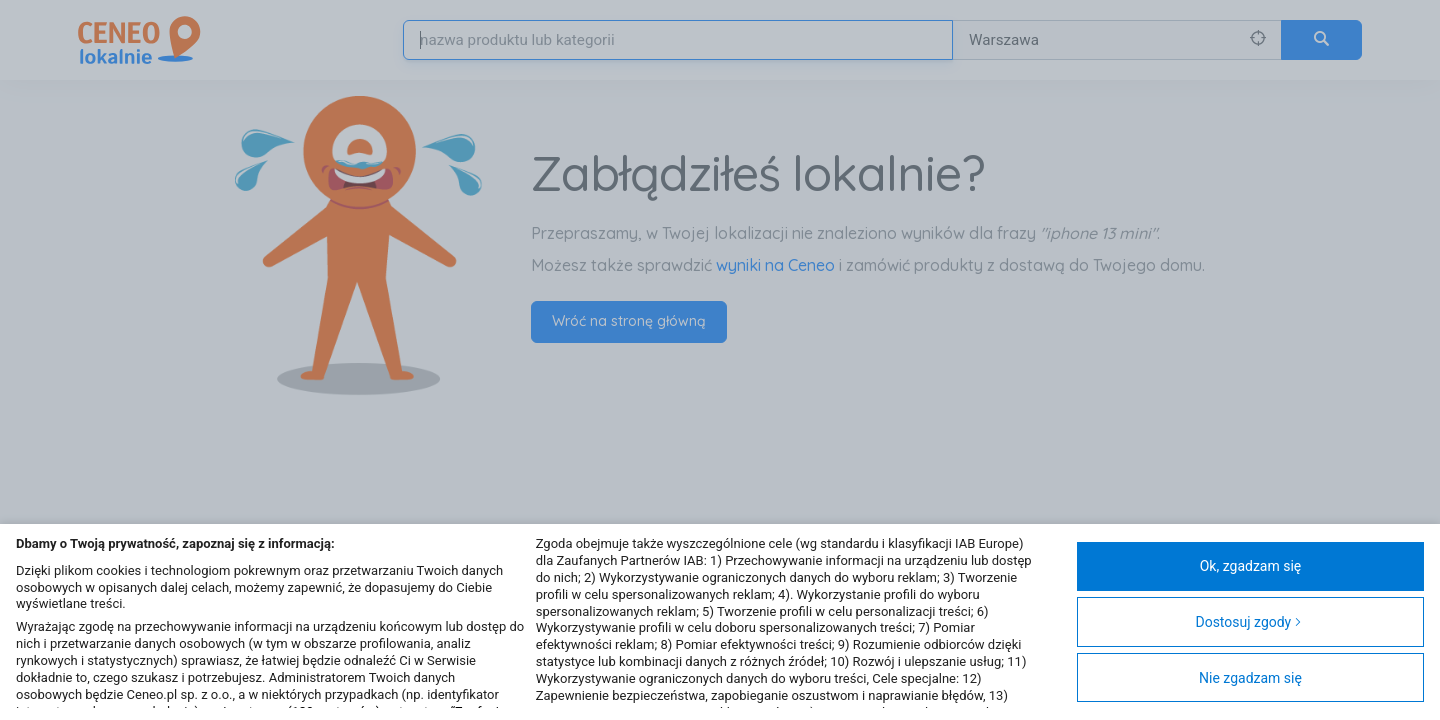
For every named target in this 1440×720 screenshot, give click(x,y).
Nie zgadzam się (1250, 678)
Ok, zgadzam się (1251, 566)
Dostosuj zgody (1248, 622)
